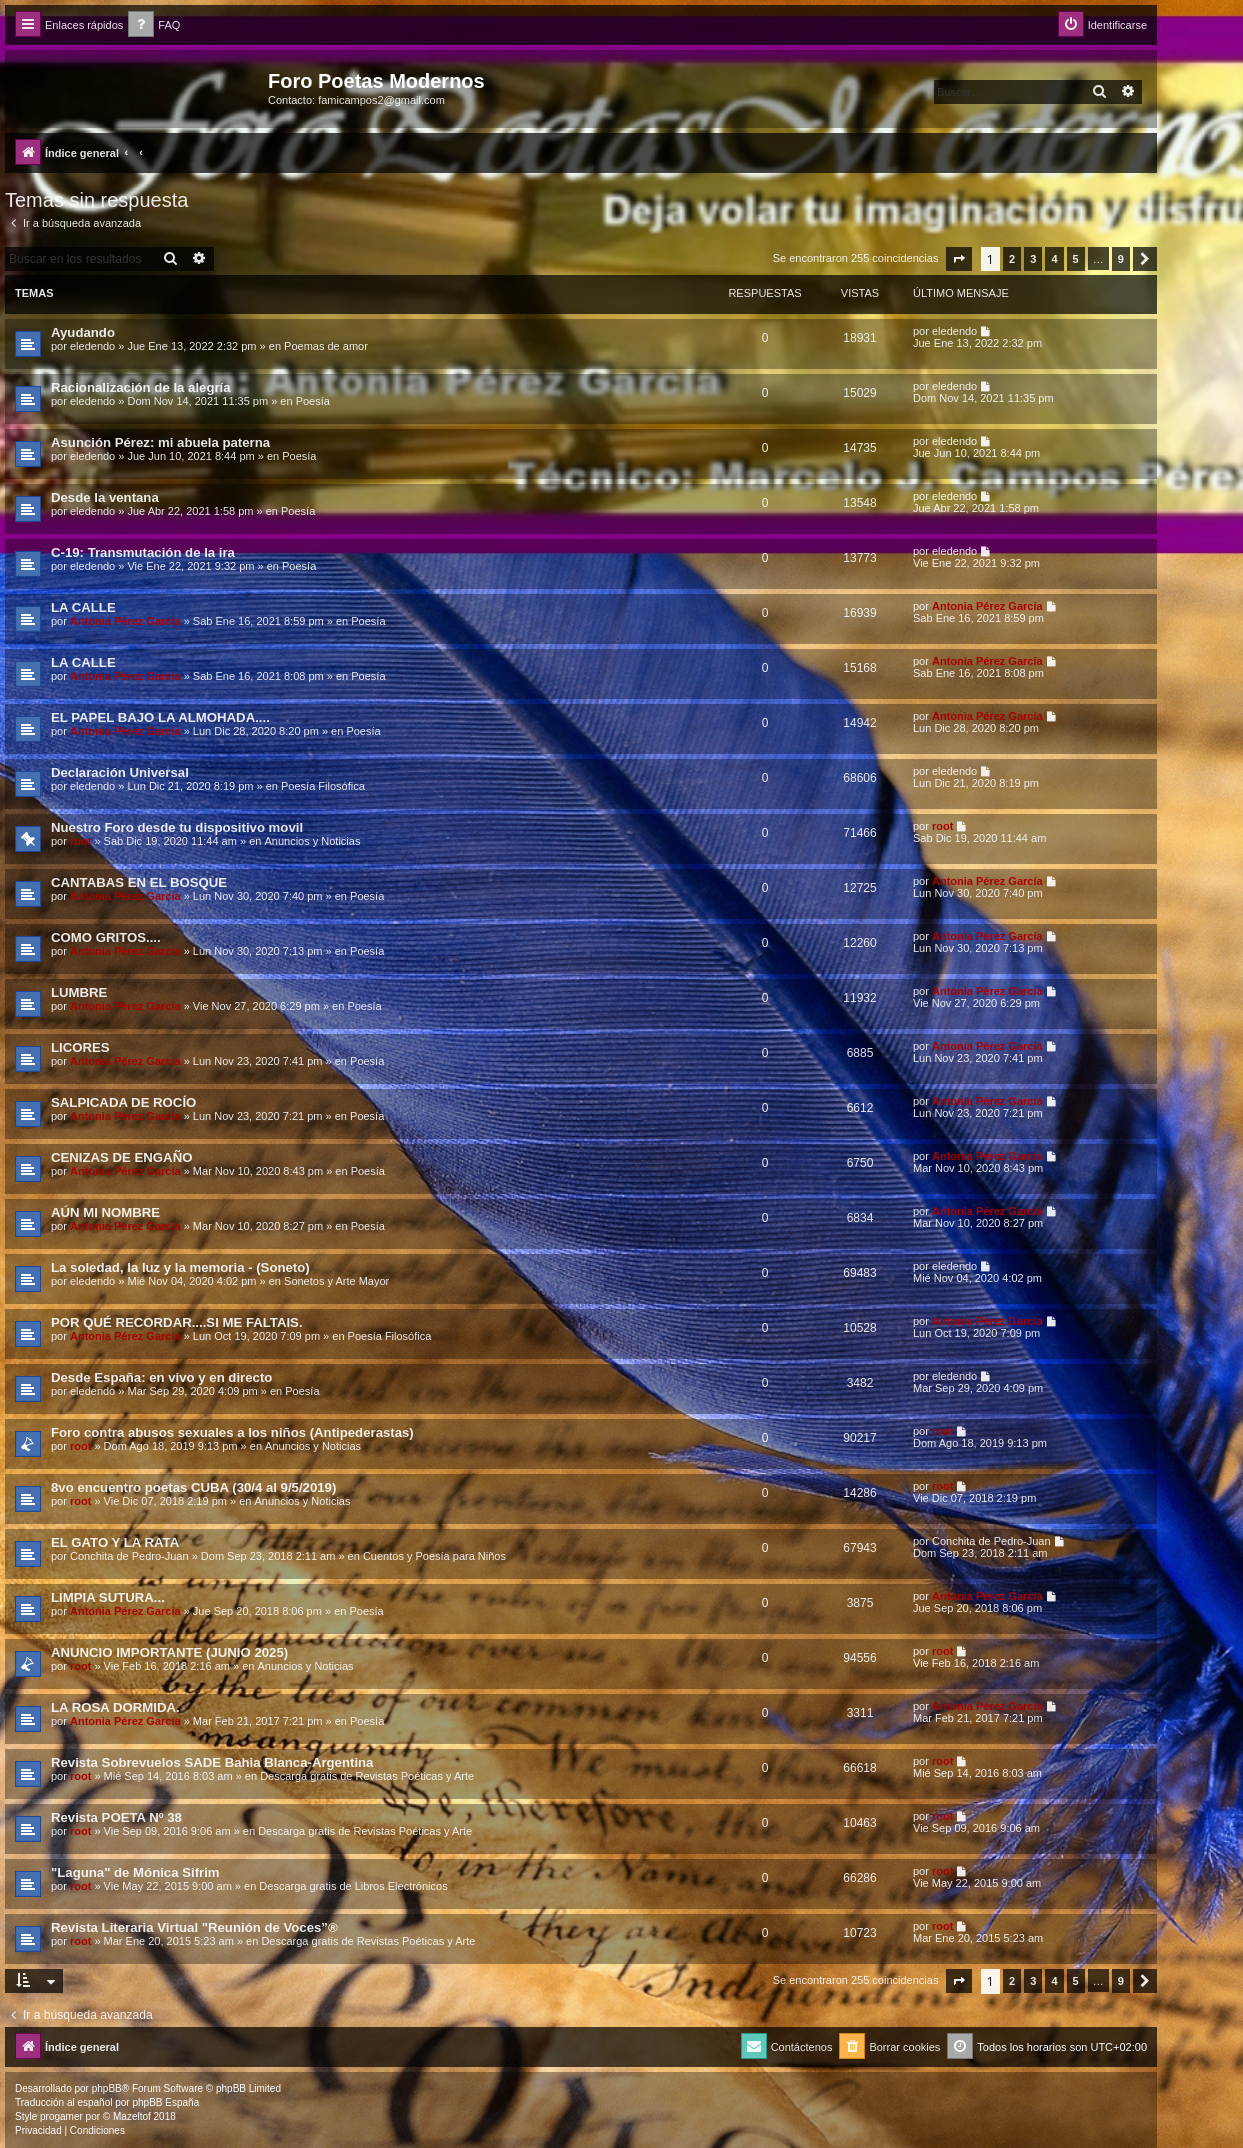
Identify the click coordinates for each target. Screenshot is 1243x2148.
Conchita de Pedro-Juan (129, 1556)
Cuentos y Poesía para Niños (434, 1556)
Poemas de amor (326, 346)
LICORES (80, 1047)
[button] (959, 259)
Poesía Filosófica (323, 786)
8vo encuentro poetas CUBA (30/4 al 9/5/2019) (193, 1487)
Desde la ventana (105, 497)
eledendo (92, 346)
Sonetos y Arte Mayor (336, 1281)
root (80, 841)
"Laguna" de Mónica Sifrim (135, 1872)
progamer (61, 2116)
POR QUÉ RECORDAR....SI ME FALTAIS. (177, 1322)
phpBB (107, 2088)
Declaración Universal (120, 772)
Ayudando (83, 332)
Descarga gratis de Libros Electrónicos (353, 1886)
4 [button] (1054, 259)
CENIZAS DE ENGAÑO (121, 1157)
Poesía (313, 401)
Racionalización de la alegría (141, 387)
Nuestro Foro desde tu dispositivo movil (177, 827)
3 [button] (1033, 259)
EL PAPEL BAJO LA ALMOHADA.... (160, 717)
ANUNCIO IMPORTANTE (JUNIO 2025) (169, 1652)
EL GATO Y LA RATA (115, 1542)
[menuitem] (154, 25)
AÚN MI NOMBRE (105, 1212)
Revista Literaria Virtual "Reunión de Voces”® (194, 1927)
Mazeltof (132, 2116)
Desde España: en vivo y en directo (161, 1377)
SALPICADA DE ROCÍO (123, 1102)
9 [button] (1121, 259)
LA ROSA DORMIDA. (115, 1707)
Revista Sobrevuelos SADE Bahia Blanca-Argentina (212, 1762)
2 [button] (1012, 259)
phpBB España (165, 2102)
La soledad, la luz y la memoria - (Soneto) (180, 1267)
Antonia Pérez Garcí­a (125, 621)
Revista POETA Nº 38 (116, 1817)
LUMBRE (79, 992)
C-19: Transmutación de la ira (143, 552)
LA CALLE (83, 607)
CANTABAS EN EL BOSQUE (139, 882)
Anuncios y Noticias (312, 841)
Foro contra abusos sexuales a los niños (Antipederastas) (232, 1432)
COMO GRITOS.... (106, 937)
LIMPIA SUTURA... (108, 1597)
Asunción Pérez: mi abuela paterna (160, 442)
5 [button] (1076, 259)
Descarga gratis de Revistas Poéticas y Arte (367, 1776)
